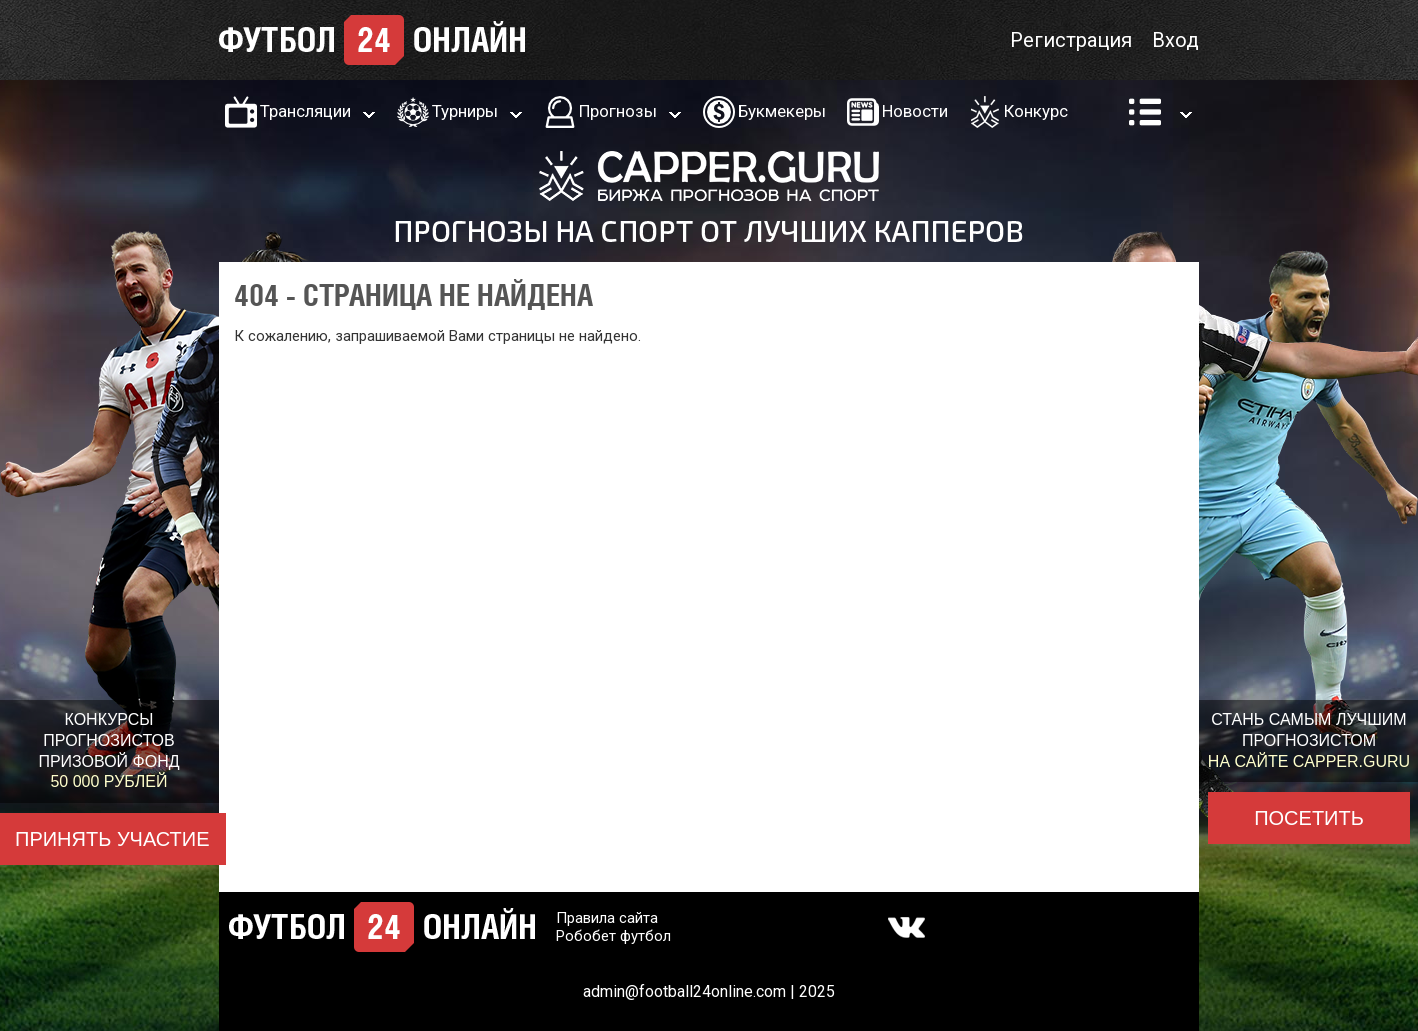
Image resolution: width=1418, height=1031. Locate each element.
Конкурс (1036, 111)
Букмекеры (782, 111)
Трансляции (305, 111)
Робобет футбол (613, 936)
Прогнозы (618, 111)
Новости (915, 111)
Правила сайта (607, 918)
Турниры (465, 111)
